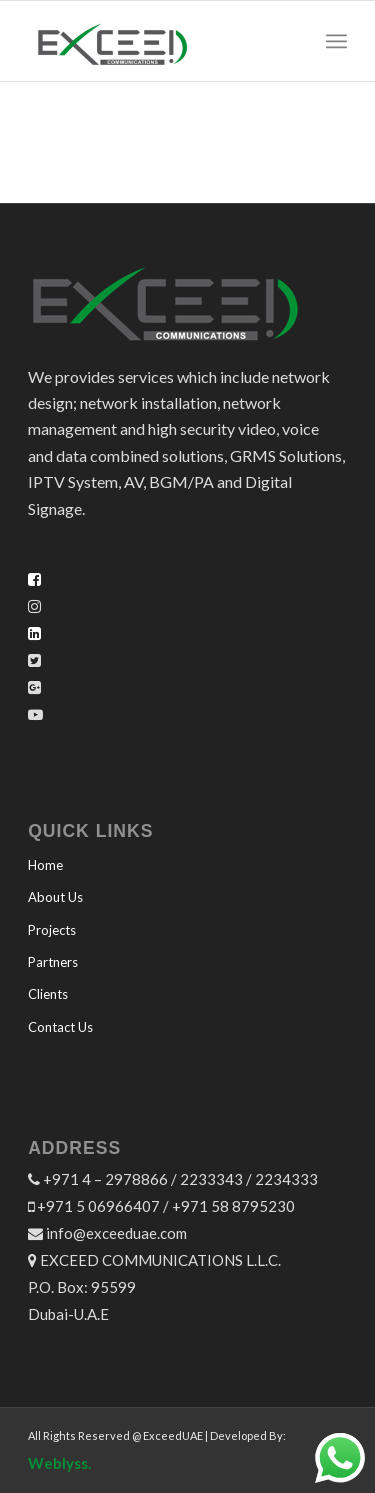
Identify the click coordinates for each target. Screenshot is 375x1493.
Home (45, 865)
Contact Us (60, 1027)
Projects (52, 930)
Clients (48, 994)
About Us (55, 897)
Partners (53, 962)
